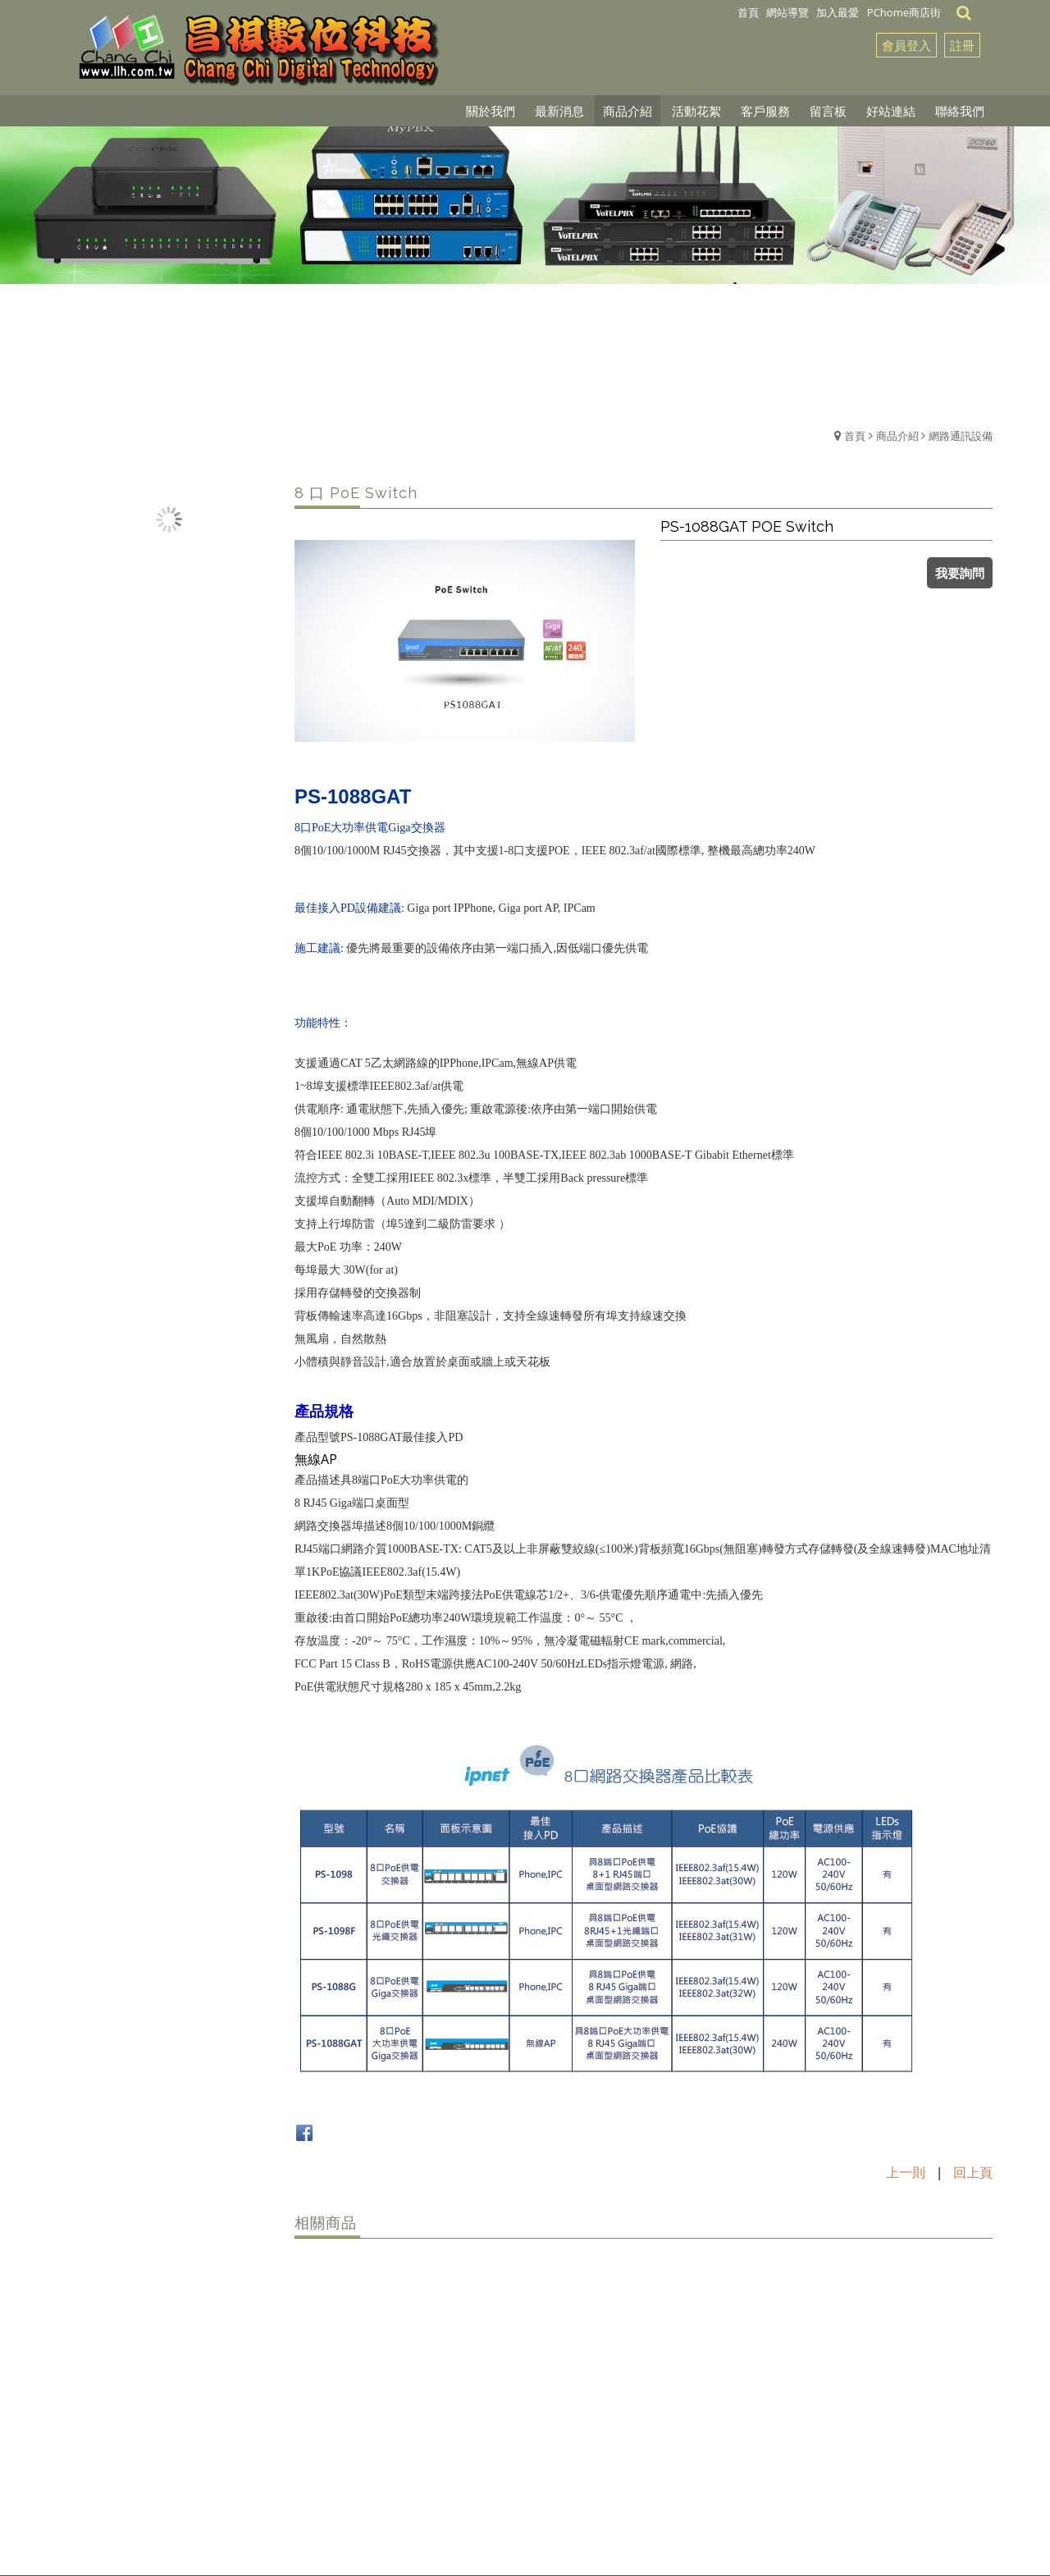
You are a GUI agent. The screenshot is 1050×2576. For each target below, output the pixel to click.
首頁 (854, 435)
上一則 (905, 2172)
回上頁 (973, 2172)
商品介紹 (897, 435)
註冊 (962, 45)
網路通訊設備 (961, 435)
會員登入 (906, 45)
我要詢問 (959, 573)
